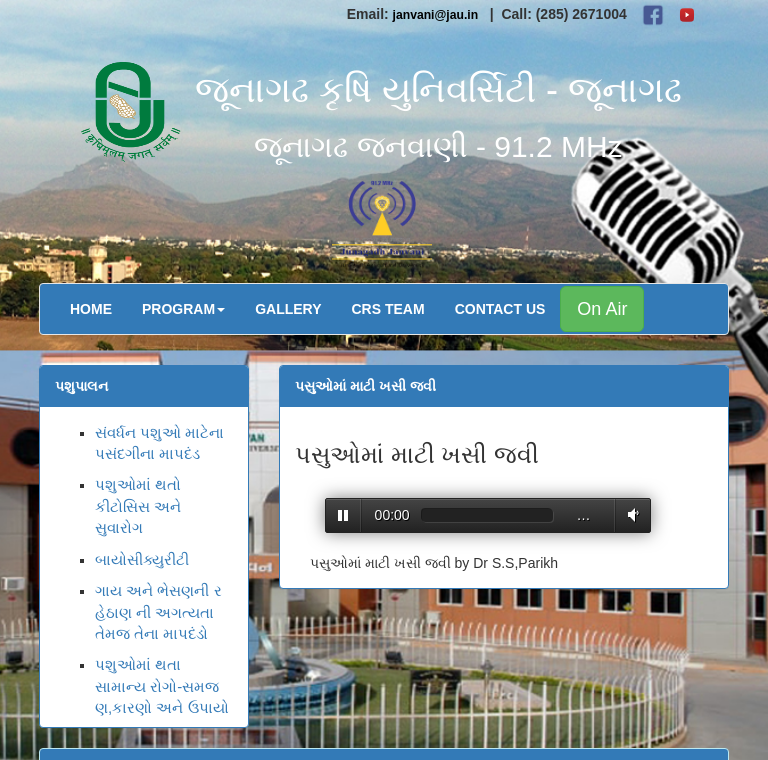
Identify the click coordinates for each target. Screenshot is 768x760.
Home (91, 309)
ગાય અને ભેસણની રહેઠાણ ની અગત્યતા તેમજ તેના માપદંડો (158, 612)
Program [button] (183, 309)
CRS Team (388, 309)
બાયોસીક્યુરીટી (142, 559)
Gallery (288, 309)
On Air (602, 309)
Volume (630, 514)
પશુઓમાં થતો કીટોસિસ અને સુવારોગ (138, 506)
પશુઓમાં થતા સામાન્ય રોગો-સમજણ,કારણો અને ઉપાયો (162, 686)
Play (343, 515)
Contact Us (500, 309)
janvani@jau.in (436, 15)
